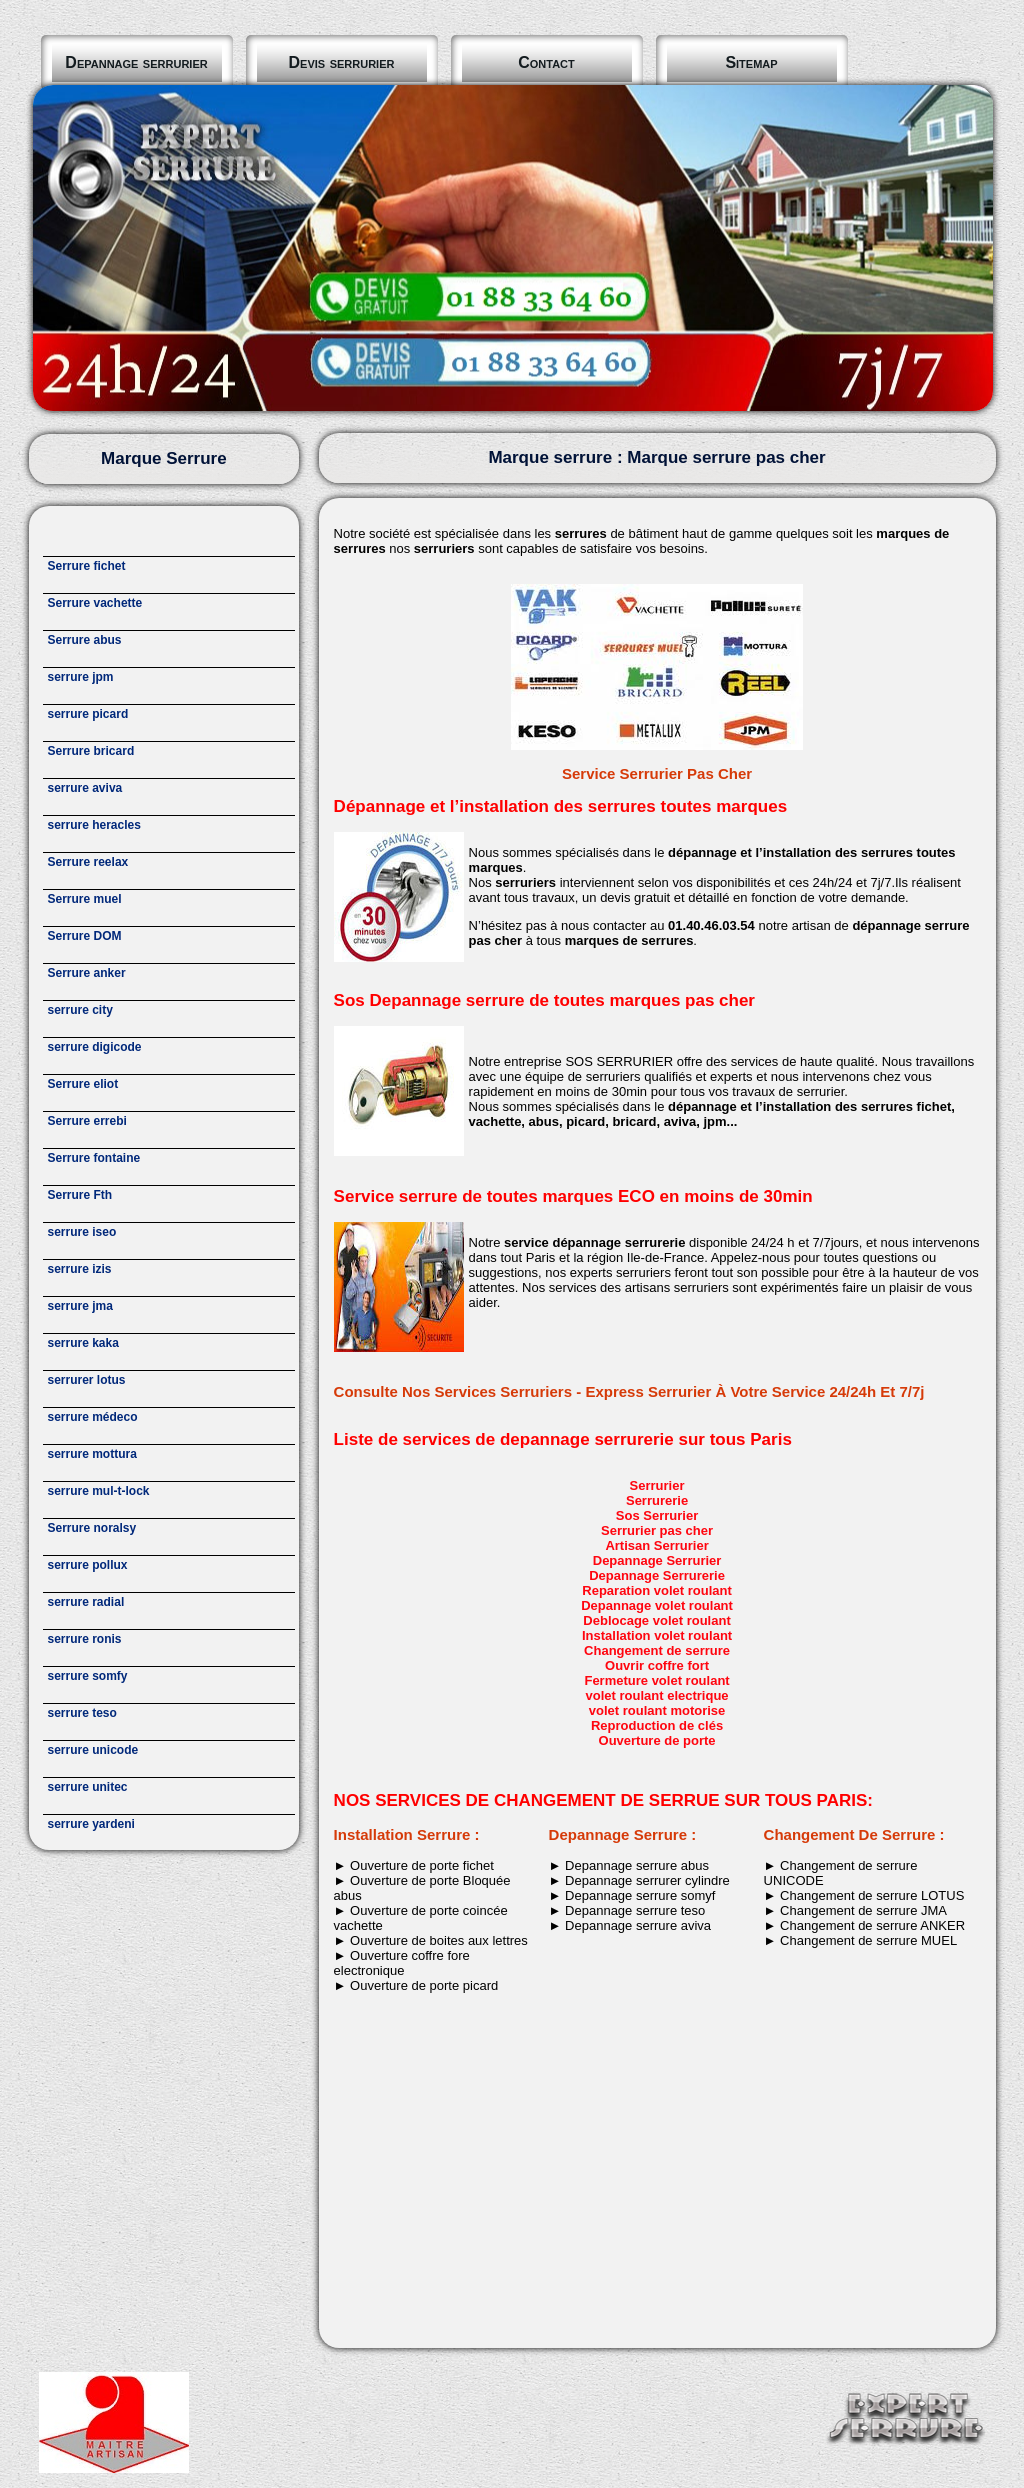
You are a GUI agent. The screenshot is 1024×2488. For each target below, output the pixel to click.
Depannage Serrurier (657, 1560)
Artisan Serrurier (656, 1545)
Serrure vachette (95, 603)
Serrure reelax (88, 862)
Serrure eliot (83, 1084)
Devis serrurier (342, 62)
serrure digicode (95, 1047)
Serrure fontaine (94, 1158)
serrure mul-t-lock (99, 1491)
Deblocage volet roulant (656, 1620)
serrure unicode (93, 1750)
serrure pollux (88, 1565)
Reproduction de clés (657, 1725)
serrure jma (80, 1306)
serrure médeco (93, 1417)
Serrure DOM (85, 936)
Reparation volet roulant (657, 1590)
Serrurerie (657, 1500)
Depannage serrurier (136, 62)
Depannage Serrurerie (657, 1575)
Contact (546, 62)
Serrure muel (85, 899)
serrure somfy (88, 1676)
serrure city (80, 1010)
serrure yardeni (91, 1824)
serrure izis (80, 1269)
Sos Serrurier (657, 1515)
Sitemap (751, 62)
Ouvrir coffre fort (657, 1665)
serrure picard (88, 714)
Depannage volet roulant (657, 1605)
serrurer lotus (87, 1380)
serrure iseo (82, 1232)
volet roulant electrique (657, 1695)
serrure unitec (88, 1787)
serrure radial (86, 1602)
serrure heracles (94, 825)
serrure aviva (85, 788)
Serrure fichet (87, 566)
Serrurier (657, 1485)
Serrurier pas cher (657, 1530)
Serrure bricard (91, 751)
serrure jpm (81, 677)
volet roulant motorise (657, 1710)
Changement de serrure (657, 1650)
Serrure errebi (87, 1121)
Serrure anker (87, 973)
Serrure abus (85, 640)
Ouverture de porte (657, 1740)
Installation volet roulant (657, 1635)
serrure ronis (85, 1639)
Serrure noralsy (92, 1528)
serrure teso (82, 1713)
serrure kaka (83, 1343)
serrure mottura (92, 1454)
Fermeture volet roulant (656, 1680)
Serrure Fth (80, 1195)
